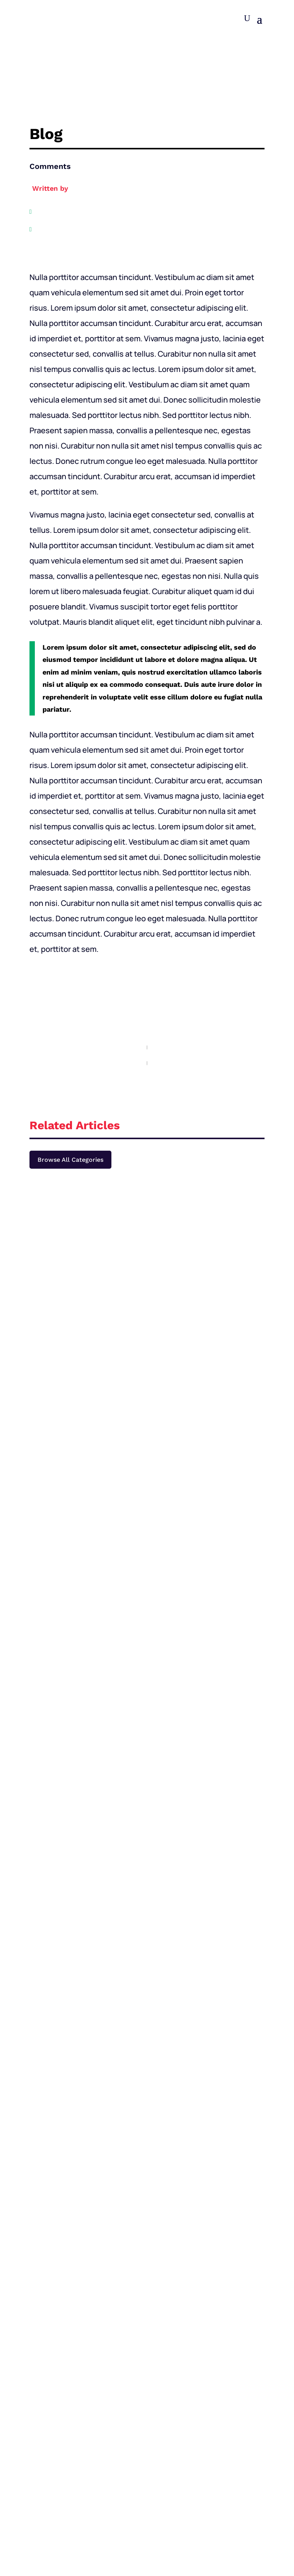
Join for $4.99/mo (147, 1955)
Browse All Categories (70, 1159)
